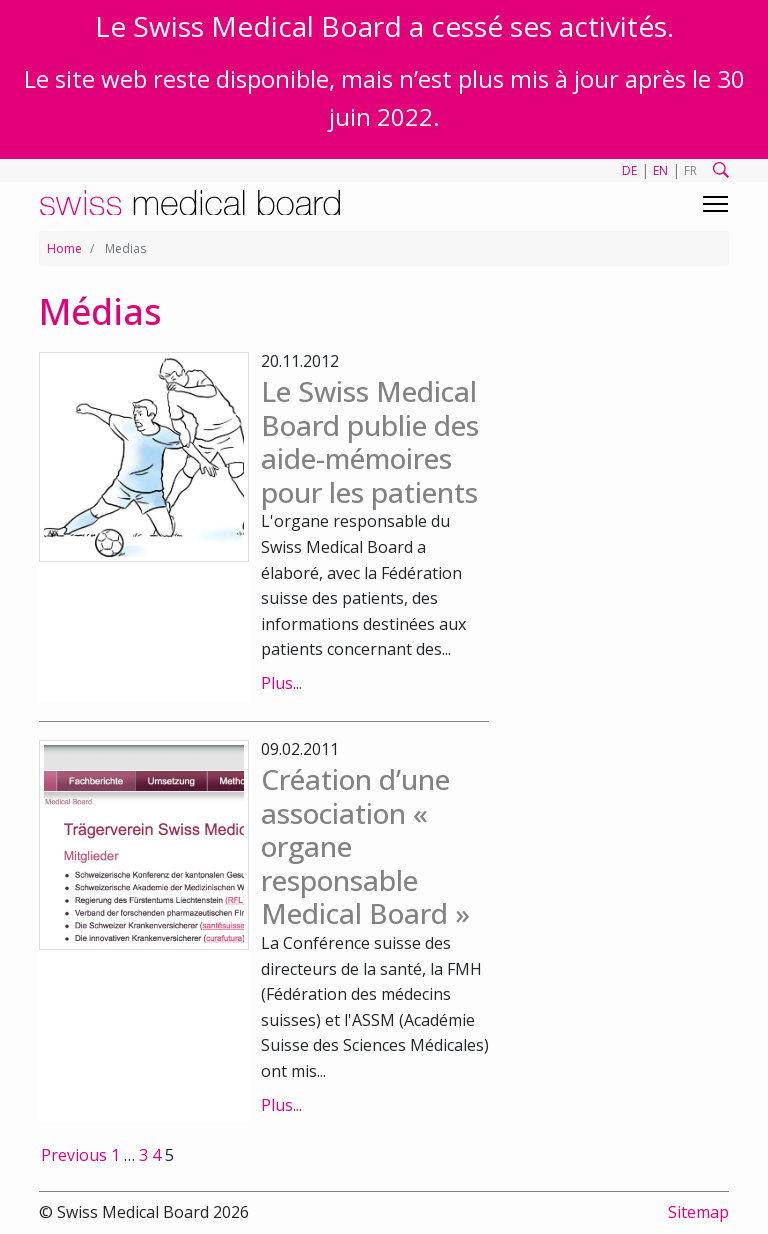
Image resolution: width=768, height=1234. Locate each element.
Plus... (281, 683)
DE (629, 170)
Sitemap (698, 1212)
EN (660, 170)
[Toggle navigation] (715, 204)
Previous (74, 1155)
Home (64, 248)
